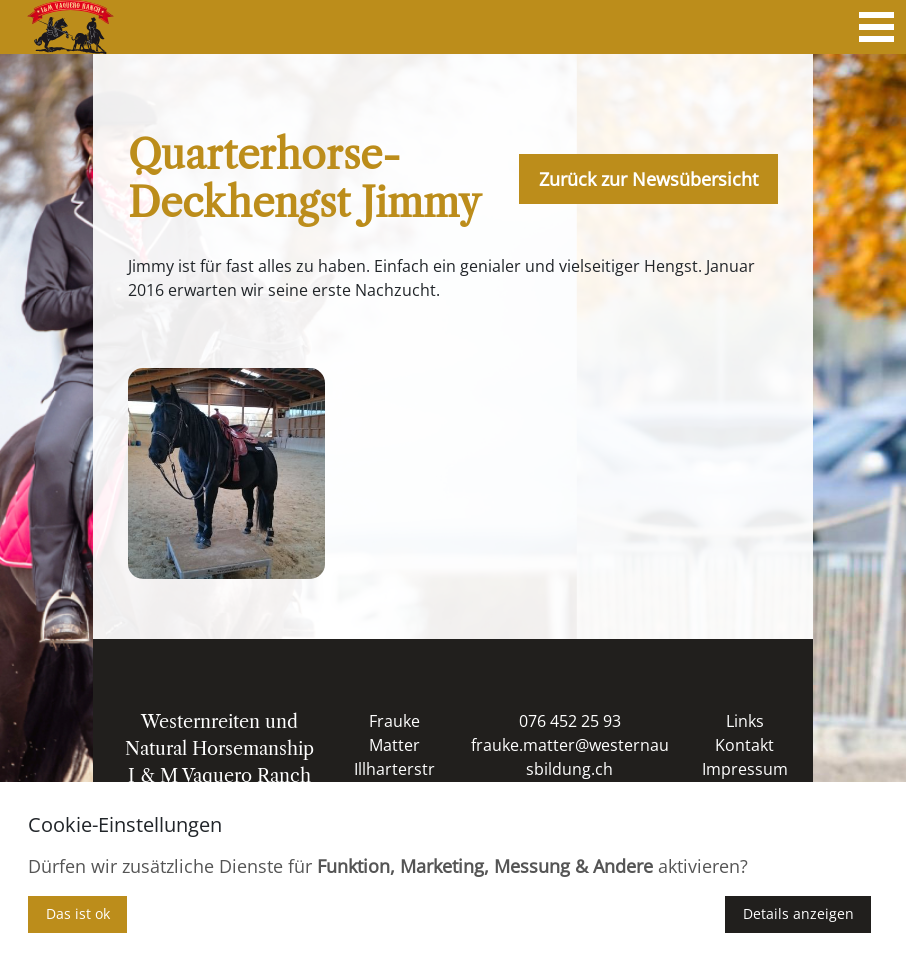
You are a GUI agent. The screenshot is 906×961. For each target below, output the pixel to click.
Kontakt (744, 745)
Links (745, 721)
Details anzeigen (798, 913)
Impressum (745, 769)
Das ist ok (78, 913)
